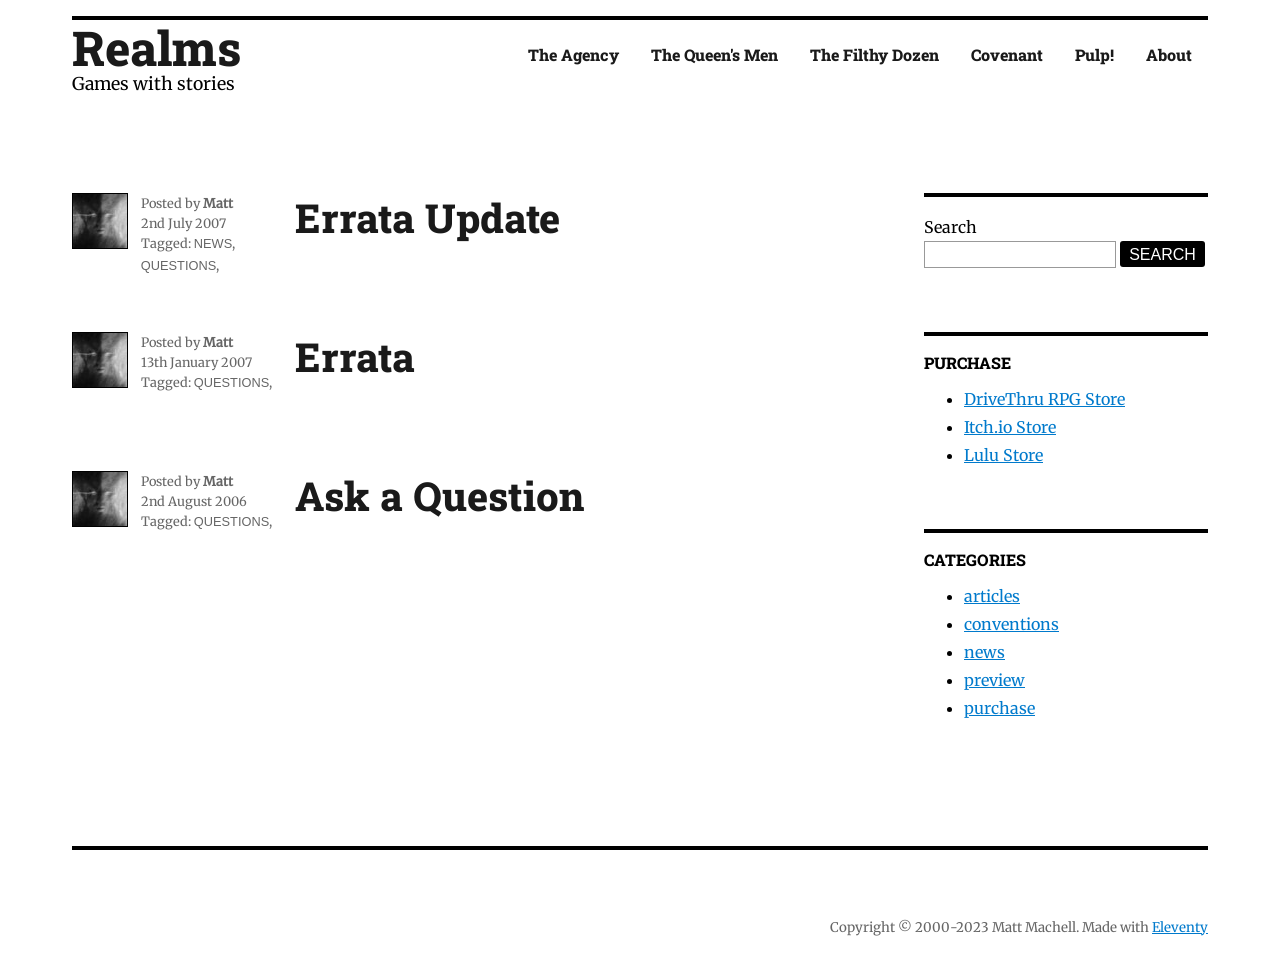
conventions (1011, 624)
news (213, 243)
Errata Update (427, 217)
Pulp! (1094, 54)
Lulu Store (1003, 455)
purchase (999, 708)
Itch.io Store (1010, 427)
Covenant (1007, 54)
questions (178, 265)
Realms (156, 47)
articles (992, 596)
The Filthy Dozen (874, 54)
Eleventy (1180, 927)
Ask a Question (439, 495)
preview (994, 680)
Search (950, 227)
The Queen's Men (714, 54)
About (1169, 54)
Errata (355, 356)
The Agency (573, 54)
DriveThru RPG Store (1044, 399)
